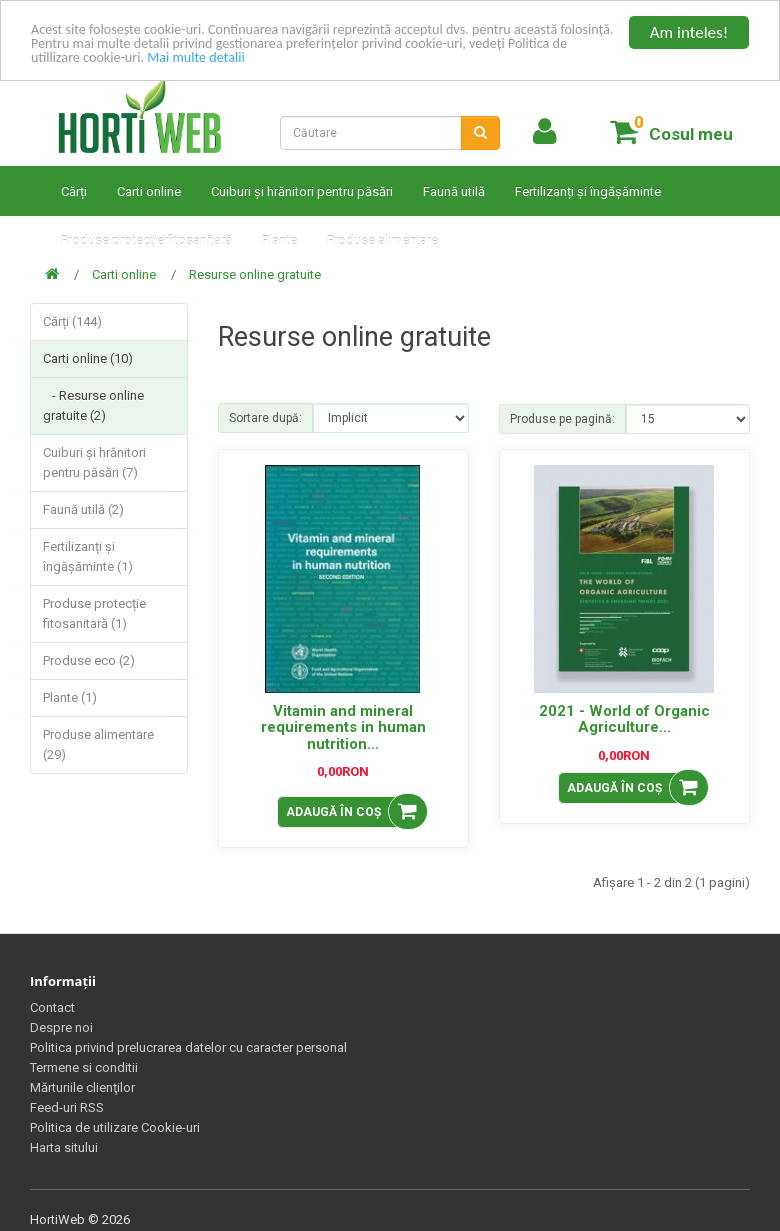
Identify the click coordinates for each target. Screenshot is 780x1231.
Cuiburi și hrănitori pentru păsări (302, 191)
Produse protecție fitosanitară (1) (94, 613)
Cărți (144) (72, 321)
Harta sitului (64, 1147)
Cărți (74, 191)
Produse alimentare (382, 240)
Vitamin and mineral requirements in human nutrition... (343, 727)
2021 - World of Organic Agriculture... (624, 719)
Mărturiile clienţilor (82, 1087)
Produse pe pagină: (562, 419)
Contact (52, 1007)
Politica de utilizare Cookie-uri (115, 1127)
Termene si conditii (84, 1067)
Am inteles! (689, 32)
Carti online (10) (88, 358)
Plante (279, 240)
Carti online (149, 191)
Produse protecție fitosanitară (146, 240)
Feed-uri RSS (67, 1107)
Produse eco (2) (89, 660)
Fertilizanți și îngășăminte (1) (88, 556)
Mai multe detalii (428, 67)
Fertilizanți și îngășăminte (588, 191)
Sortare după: (265, 418)
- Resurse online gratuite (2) (93, 405)
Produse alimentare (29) (98, 744)
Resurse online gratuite (255, 274)
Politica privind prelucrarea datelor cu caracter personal (188, 1047)
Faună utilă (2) (83, 509)
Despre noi (61, 1027)
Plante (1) (70, 697)
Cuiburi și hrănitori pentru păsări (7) (94, 462)
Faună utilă (454, 191)
